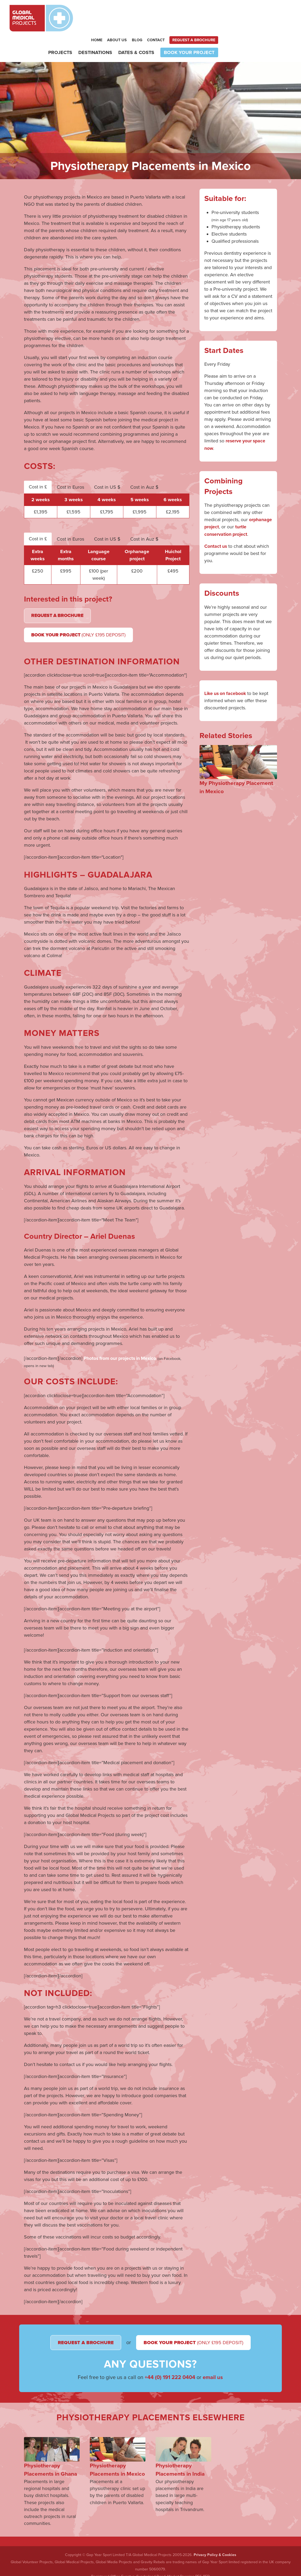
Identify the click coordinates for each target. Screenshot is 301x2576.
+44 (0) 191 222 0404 (170, 2372)
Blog (210, 13)
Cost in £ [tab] (38, 461)
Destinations (168, 26)
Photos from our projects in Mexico (121, 1333)
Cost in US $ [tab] (107, 461)
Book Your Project (81, 610)
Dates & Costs (209, 26)
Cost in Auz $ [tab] (144, 461)
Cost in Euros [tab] (70, 461)
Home (170, 13)
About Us (190, 13)
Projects (133, 26)
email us (213, 2372)
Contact (229, 13)
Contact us (215, 520)
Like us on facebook (226, 667)
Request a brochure (267, 13)
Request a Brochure (59, 590)
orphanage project (224, 501)
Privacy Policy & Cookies (215, 2551)
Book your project (262, 26)
